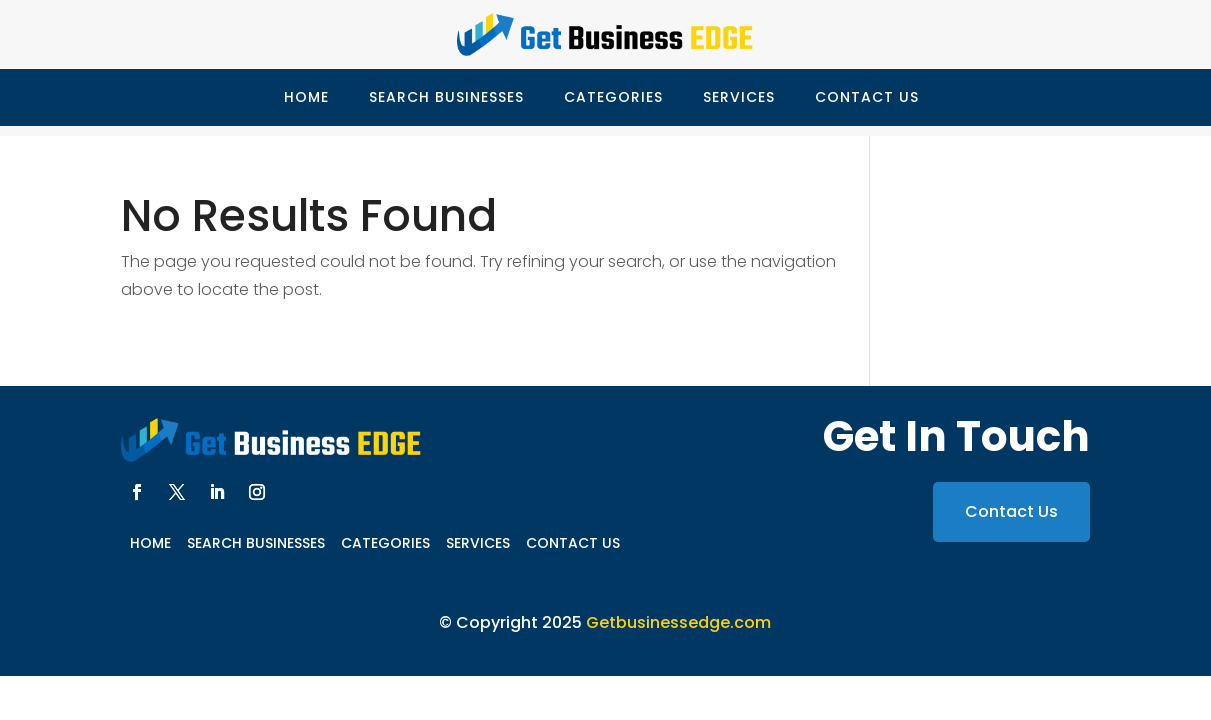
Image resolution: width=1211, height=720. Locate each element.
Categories (613, 97)
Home (306, 97)
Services (739, 97)
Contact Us (867, 97)
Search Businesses (446, 97)
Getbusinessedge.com (678, 622)
